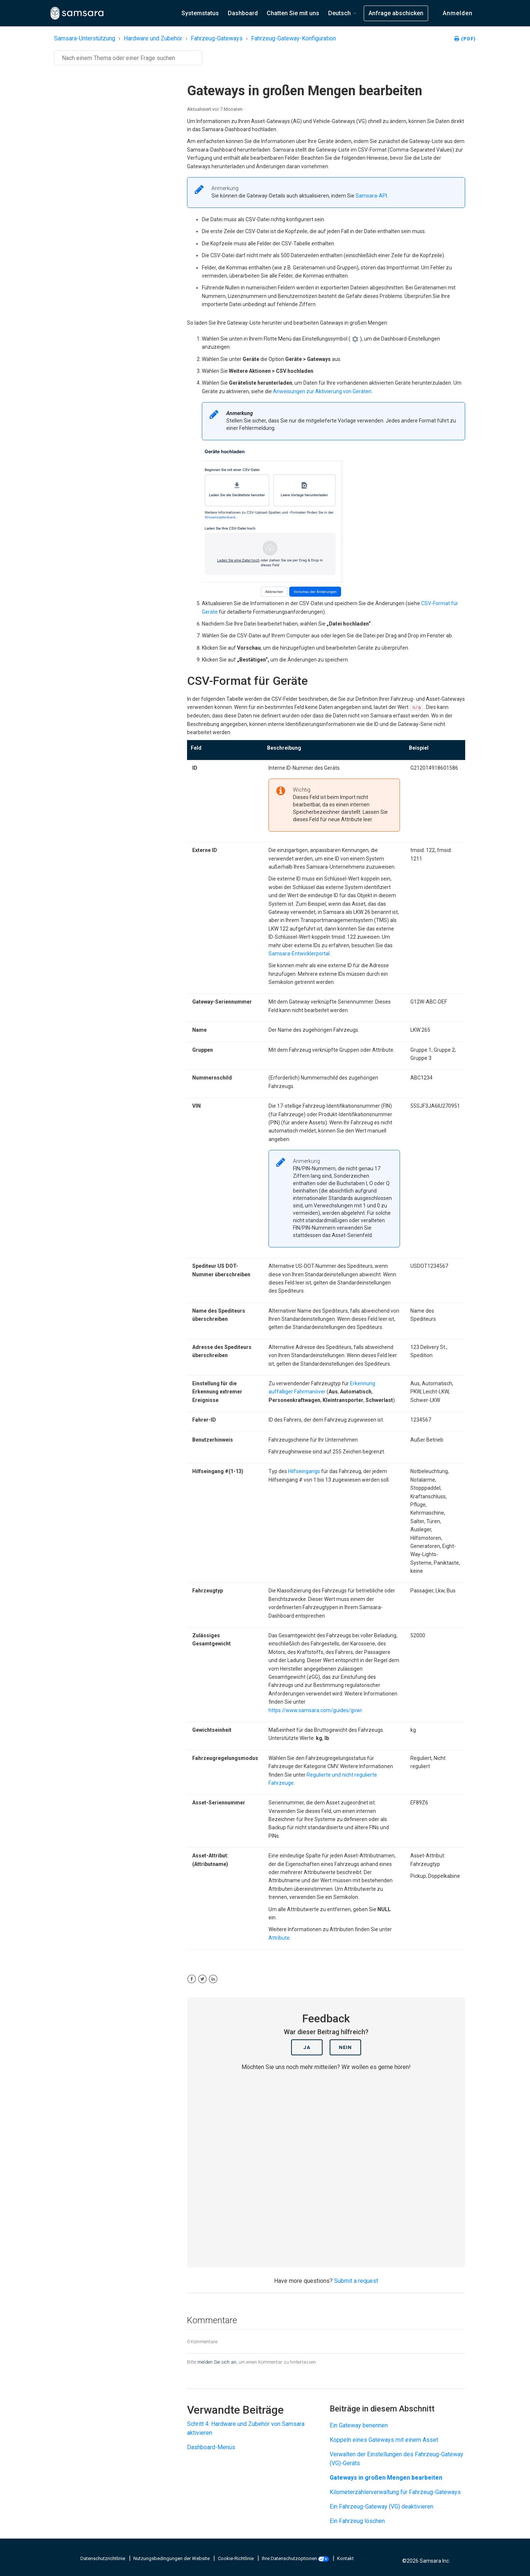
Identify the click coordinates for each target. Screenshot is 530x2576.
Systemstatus (200, 13)
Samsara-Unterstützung (84, 38)
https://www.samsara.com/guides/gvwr (315, 1710)
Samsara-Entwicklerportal (299, 954)
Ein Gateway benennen (359, 2425)
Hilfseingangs (304, 1471)
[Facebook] (191, 1979)
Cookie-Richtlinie (236, 2558)
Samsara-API (371, 196)
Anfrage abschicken (396, 13)
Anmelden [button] (458, 13)
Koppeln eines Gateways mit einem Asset (384, 2439)
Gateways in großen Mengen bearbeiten (386, 2477)
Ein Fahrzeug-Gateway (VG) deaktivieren (381, 2506)
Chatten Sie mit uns (293, 13)
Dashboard (243, 13)
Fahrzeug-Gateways (217, 38)
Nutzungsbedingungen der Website (172, 2558)
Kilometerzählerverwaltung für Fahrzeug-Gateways (395, 2492)
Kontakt (345, 2558)
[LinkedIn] (213, 1979)
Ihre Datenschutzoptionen (296, 2558)
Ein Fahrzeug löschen (357, 2520)
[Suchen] (128, 57)
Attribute (279, 1938)
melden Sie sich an (216, 2362)
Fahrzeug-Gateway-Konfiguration (293, 38)
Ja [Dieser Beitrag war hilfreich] (306, 2047)
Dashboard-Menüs (211, 2447)
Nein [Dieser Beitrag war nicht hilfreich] (345, 2047)
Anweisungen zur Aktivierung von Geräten (322, 391)
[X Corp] (202, 1979)
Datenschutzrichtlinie (103, 2558)
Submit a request (356, 2280)
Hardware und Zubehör (153, 38)
